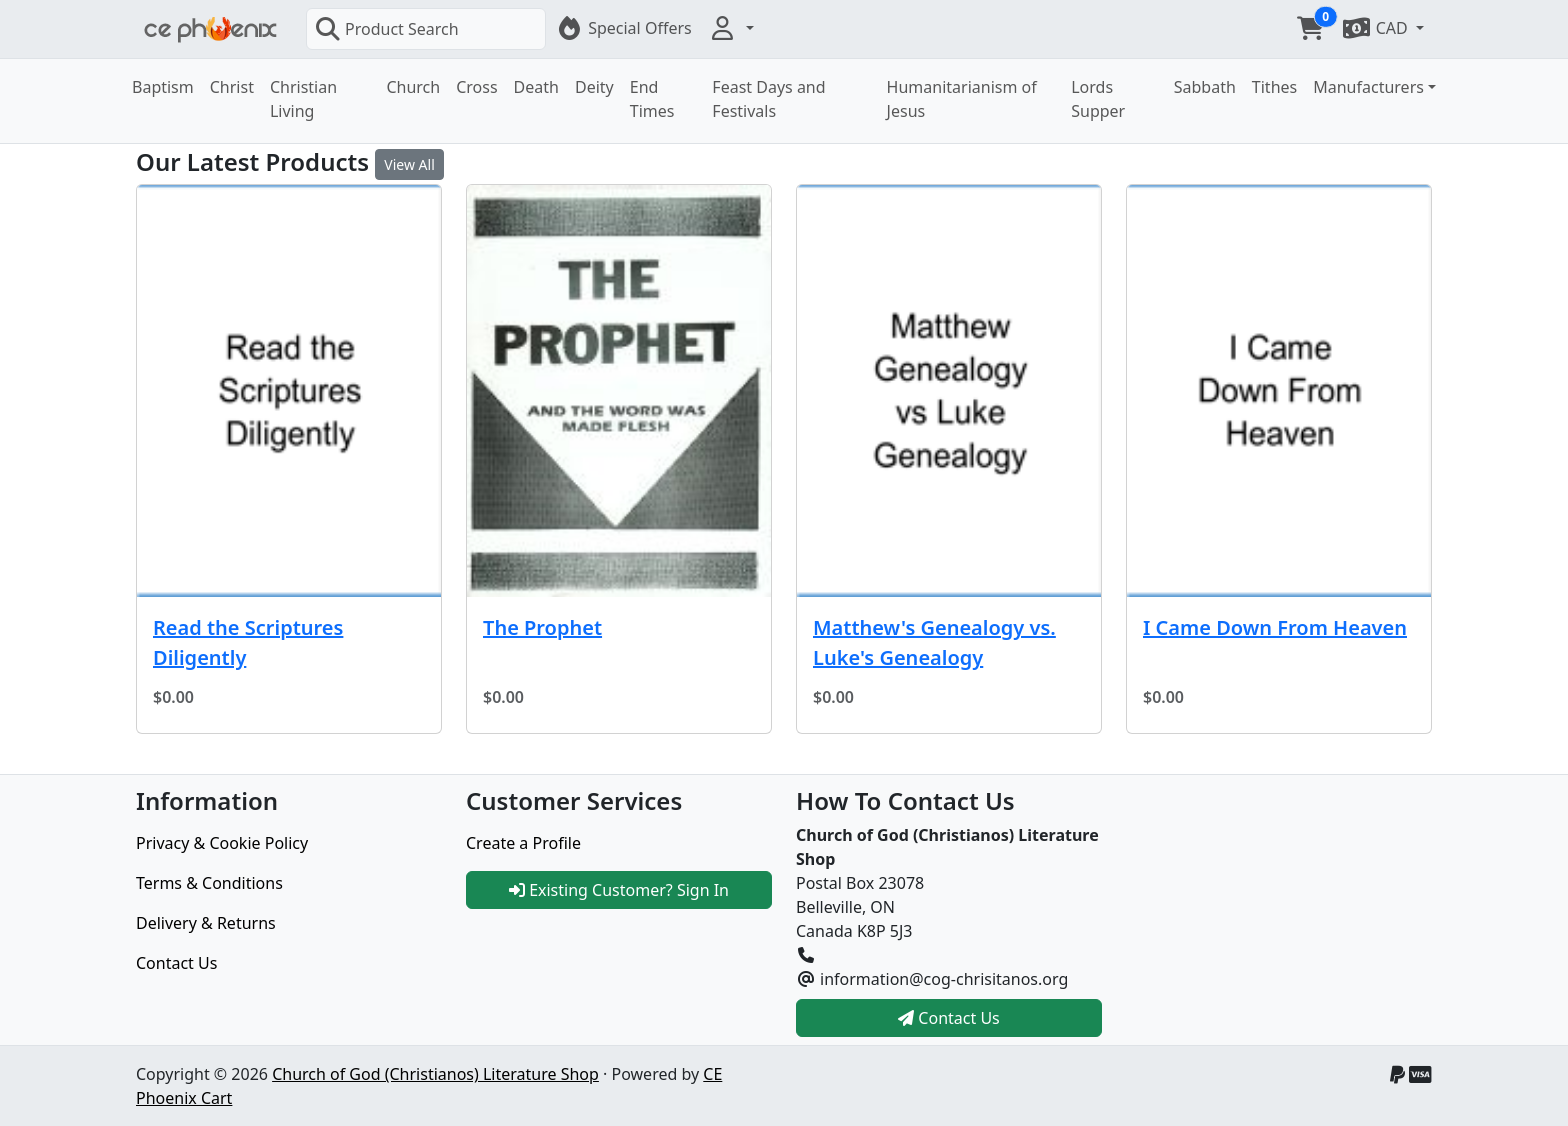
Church (413, 87)
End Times (652, 99)
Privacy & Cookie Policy (222, 843)
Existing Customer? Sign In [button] (619, 890)
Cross (476, 87)
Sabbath (1205, 87)
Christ (232, 87)
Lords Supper (1098, 99)
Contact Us (176, 963)
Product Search (387, 29)
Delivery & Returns (206, 923)
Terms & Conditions (209, 883)
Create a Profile (523, 843)
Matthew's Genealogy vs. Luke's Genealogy (934, 642)
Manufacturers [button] (1368, 87)
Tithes (1274, 87)
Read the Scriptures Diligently (248, 642)
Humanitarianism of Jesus (962, 99)
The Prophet (542, 627)
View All (409, 164)
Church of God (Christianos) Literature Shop (435, 1074)
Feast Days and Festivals (768, 99)
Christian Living (303, 99)
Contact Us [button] (949, 1018)
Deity (594, 87)
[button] (731, 28)
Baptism (163, 87)
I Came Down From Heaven (1275, 627)
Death (536, 87)
